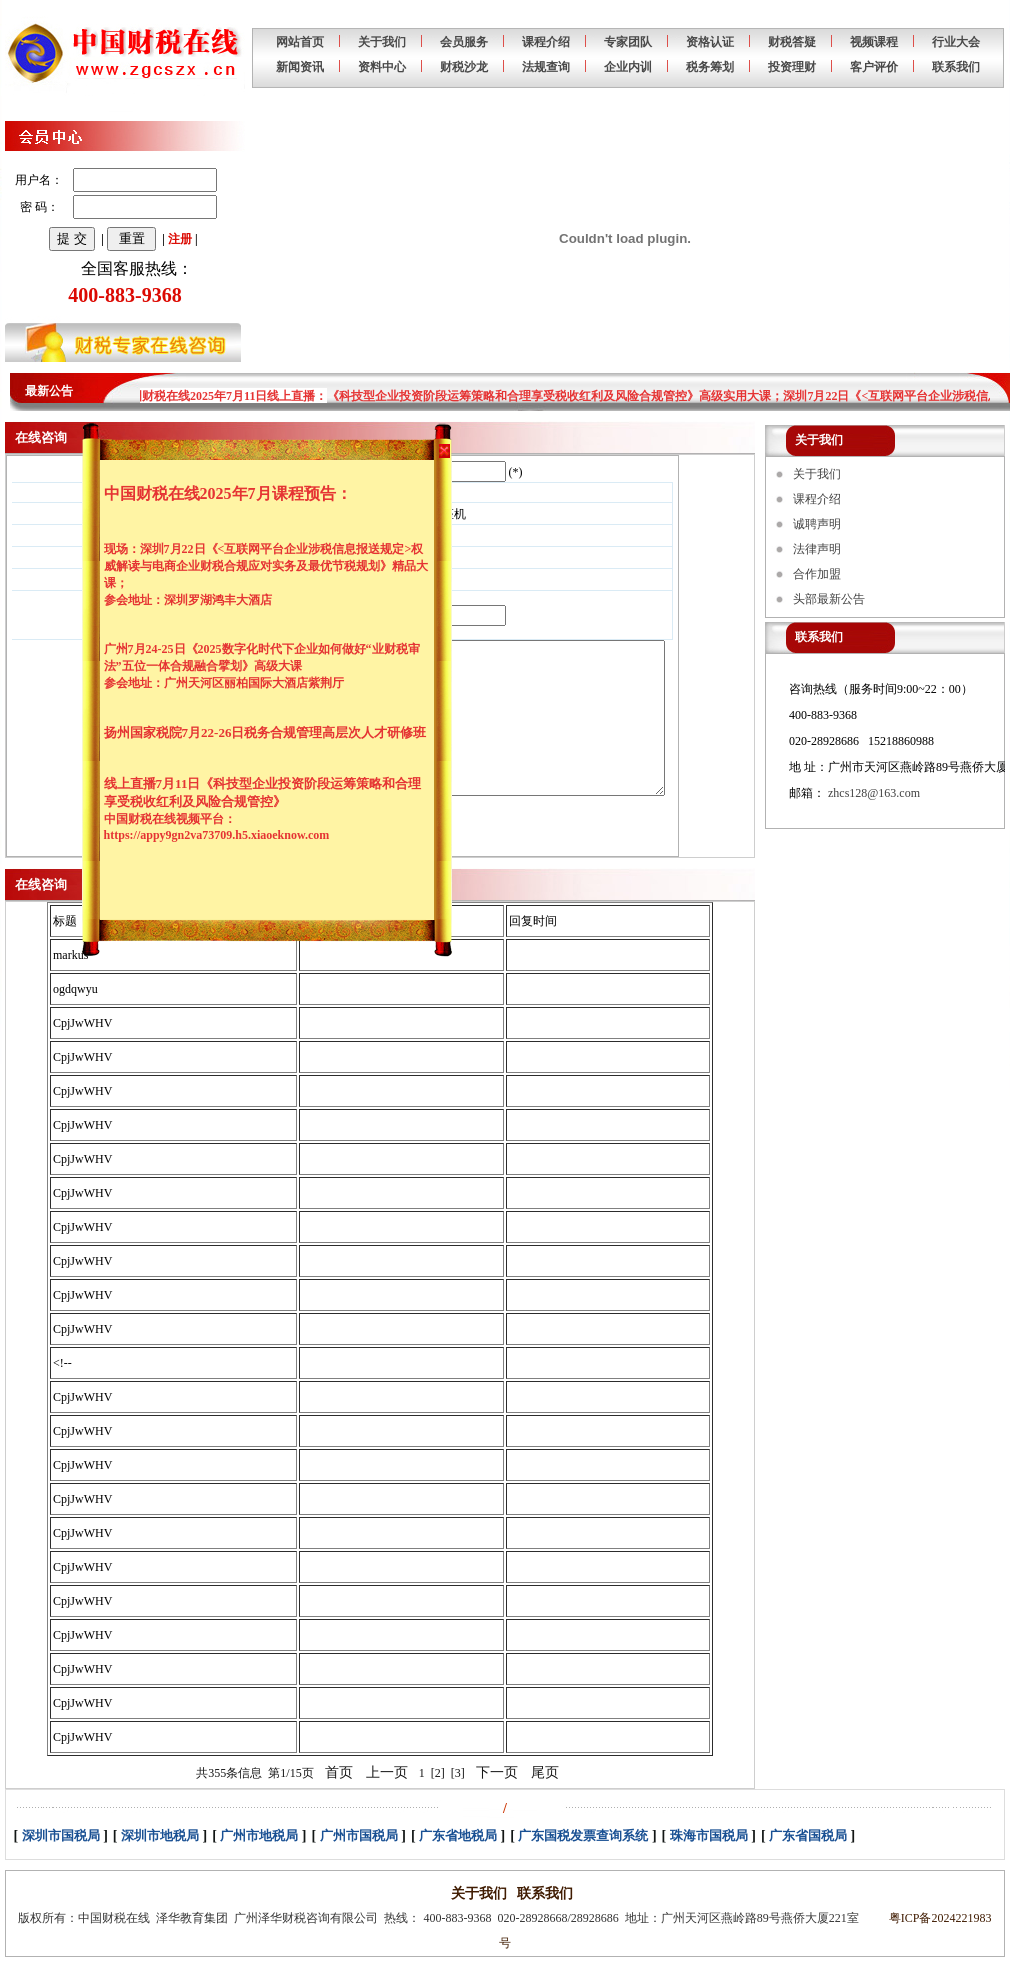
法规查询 (546, 67)
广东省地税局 (458, 1865)
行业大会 (956, 42)
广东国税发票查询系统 (583, 1865)
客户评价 (874, 67)
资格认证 (710, 42)
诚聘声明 (817, 524)
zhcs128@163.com (874, 793)
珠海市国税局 (709, 1865)
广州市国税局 (359, 1865)
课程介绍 (546, 42)
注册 (180, 239)
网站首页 (300, 42)
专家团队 (628, 42)
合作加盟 (817, 574)
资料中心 (382, 67)
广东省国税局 (808, 1865)
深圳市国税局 (61, 1865)
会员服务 (464, 42)
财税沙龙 (464, 67)
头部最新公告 (829, 599)
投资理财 (792, 67)
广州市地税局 (259, 1865)
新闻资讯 (300, 67)
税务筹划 (710, 67)
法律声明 (817, 549)
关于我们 (382, 42)
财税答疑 (792, 42)
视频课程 (874, 42)
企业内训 (628, 67)
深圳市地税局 (160, 1865)
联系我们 (956, 67)
